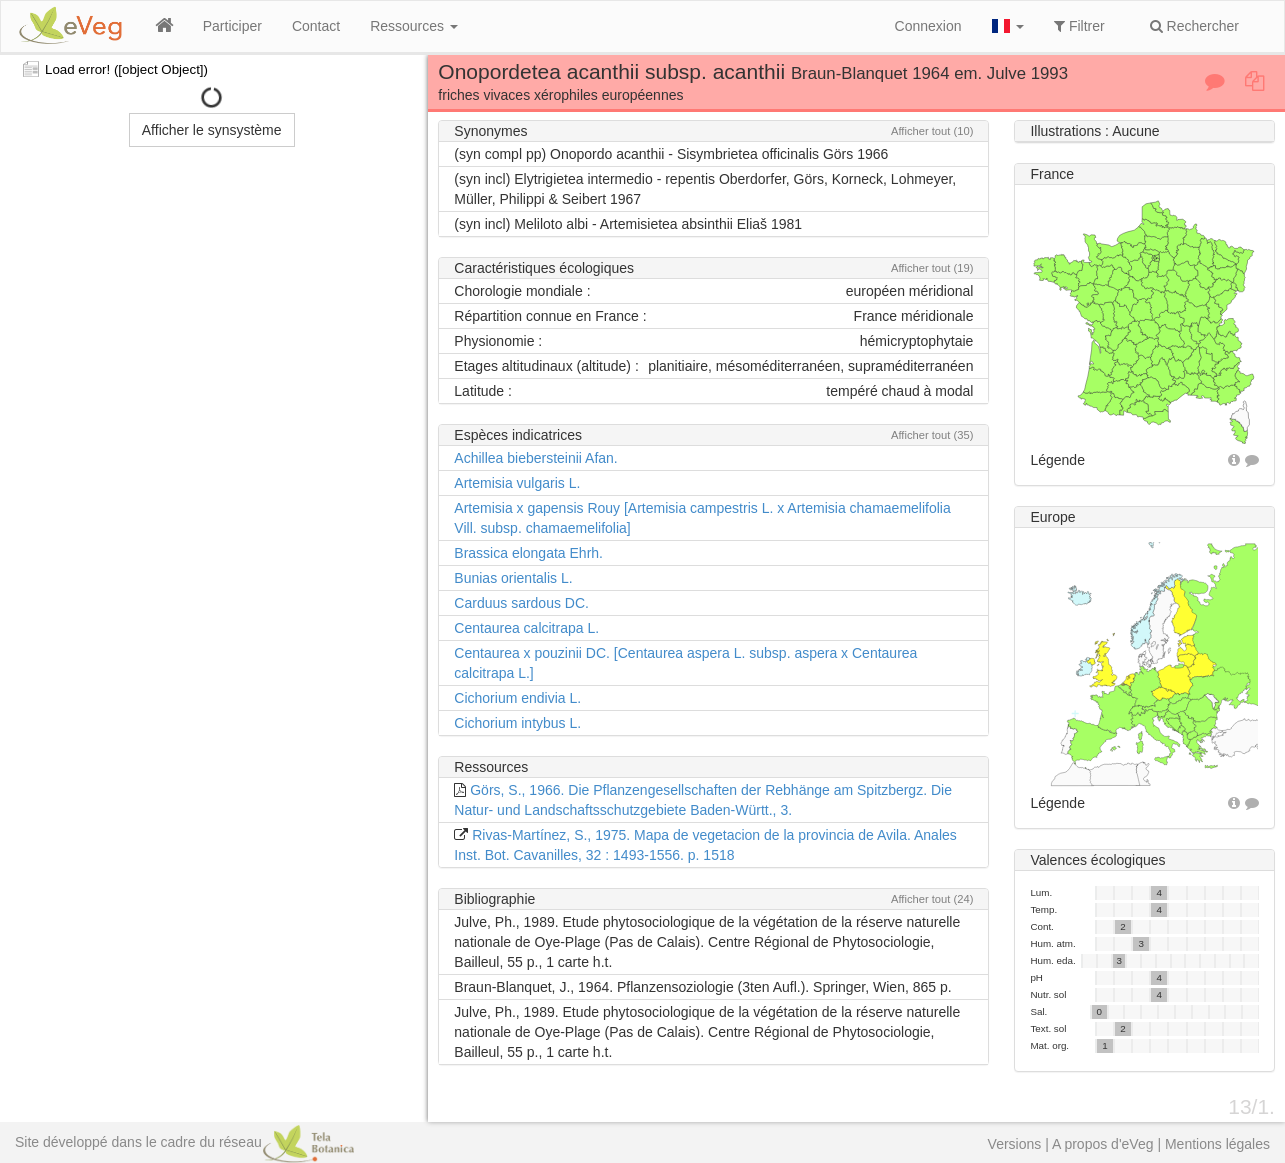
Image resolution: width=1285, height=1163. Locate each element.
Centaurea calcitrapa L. (526, 628)
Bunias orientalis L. (513, 578)
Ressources (414, 26)
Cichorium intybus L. (517, 723)
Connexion (928, 26)
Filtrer (1079, 26)
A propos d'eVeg (1103, 1144)
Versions (1015, 1144)
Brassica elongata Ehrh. (528, 553)
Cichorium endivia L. (517, 698)
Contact (316, 26)
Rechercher (1194, 26)
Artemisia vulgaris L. (517, 483)
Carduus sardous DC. (521, 603)
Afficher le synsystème (212, 130)
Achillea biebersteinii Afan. (535, 458)
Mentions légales (1217, 1144)
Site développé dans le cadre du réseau (184, 1142)
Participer (232, 26)
